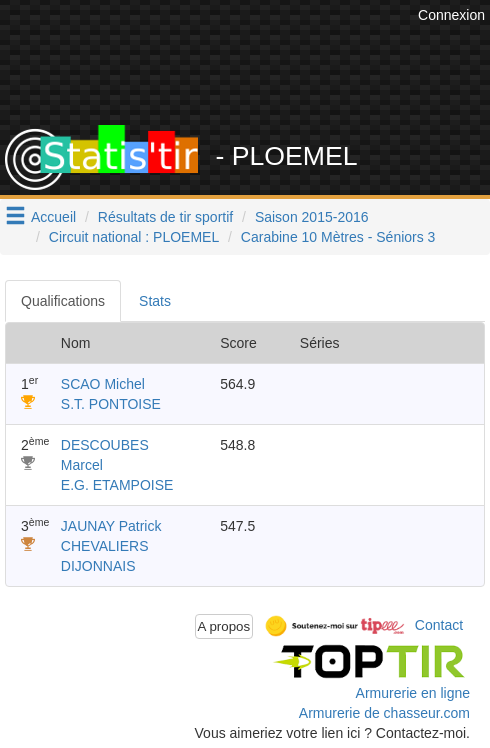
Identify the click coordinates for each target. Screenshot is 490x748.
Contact (439, 625)
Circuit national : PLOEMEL (134, 237)
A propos (224, 626)
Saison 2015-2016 (312, 217)
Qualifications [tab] (63, 301)
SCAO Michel (103, 384)
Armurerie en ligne (413, 693)
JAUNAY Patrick (111, 526)
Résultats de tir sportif (165, 217)
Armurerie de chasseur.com (384, 713)
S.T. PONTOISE (111, 404)
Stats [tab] (155, 301)
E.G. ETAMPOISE (117, 485)
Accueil (53, 217)
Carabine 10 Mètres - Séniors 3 (338, 237)
